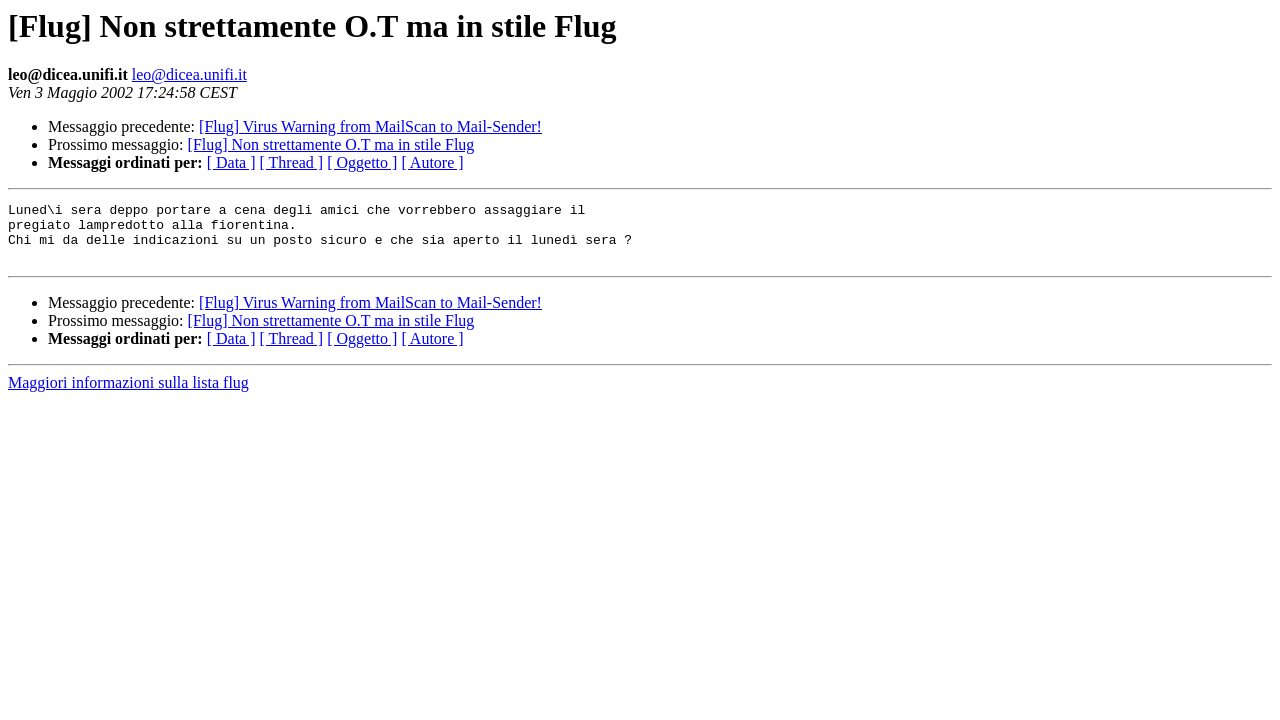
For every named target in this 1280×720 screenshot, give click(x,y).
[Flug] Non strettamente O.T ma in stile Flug (331, 144)
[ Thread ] (292, 162)
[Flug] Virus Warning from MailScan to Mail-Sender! (370, 126)
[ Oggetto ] (362, 162)
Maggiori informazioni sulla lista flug (128, 394)
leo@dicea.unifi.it (189, 74)
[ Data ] (231, 162)
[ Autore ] (432, 162)
